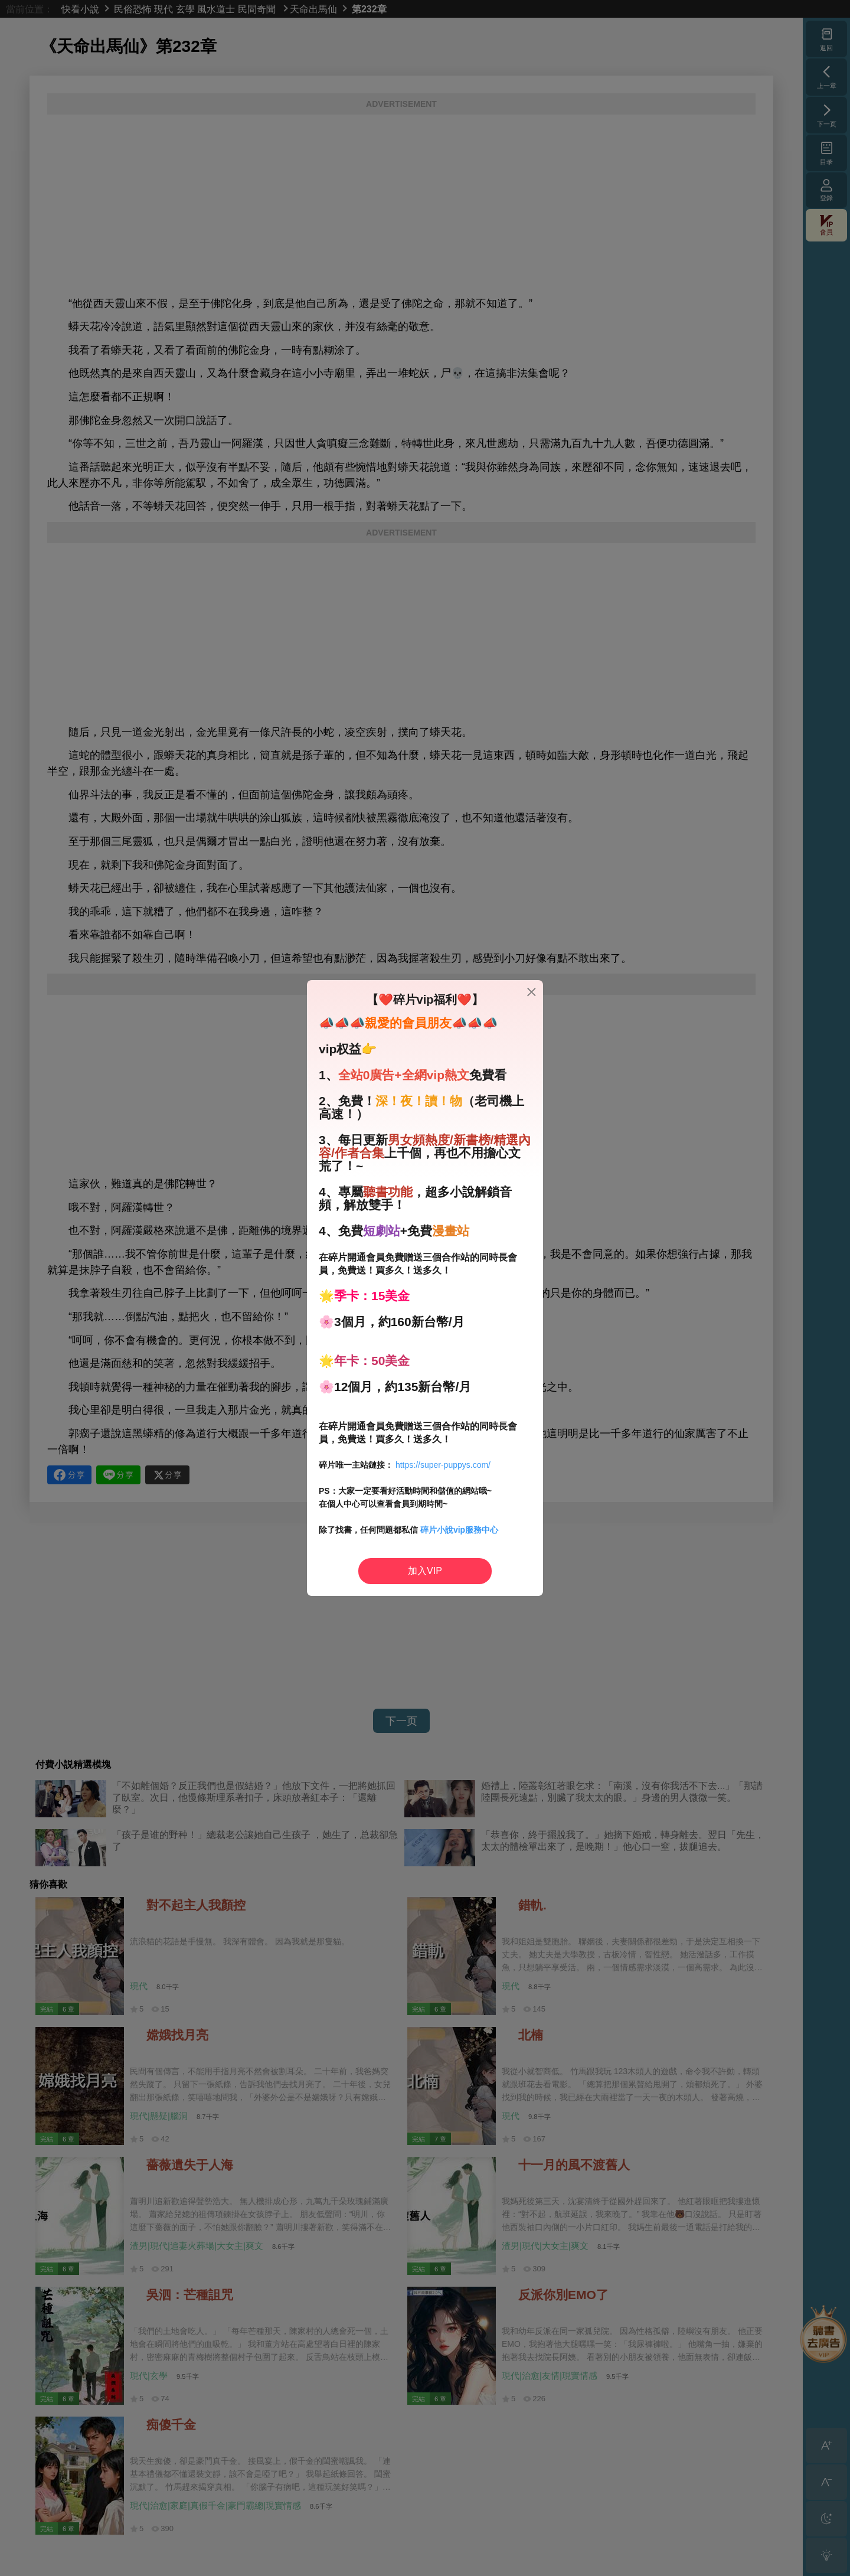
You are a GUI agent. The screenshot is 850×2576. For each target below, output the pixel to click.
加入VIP (425, 1571)
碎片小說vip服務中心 (459, 1530)
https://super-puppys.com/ (443, 1465)
